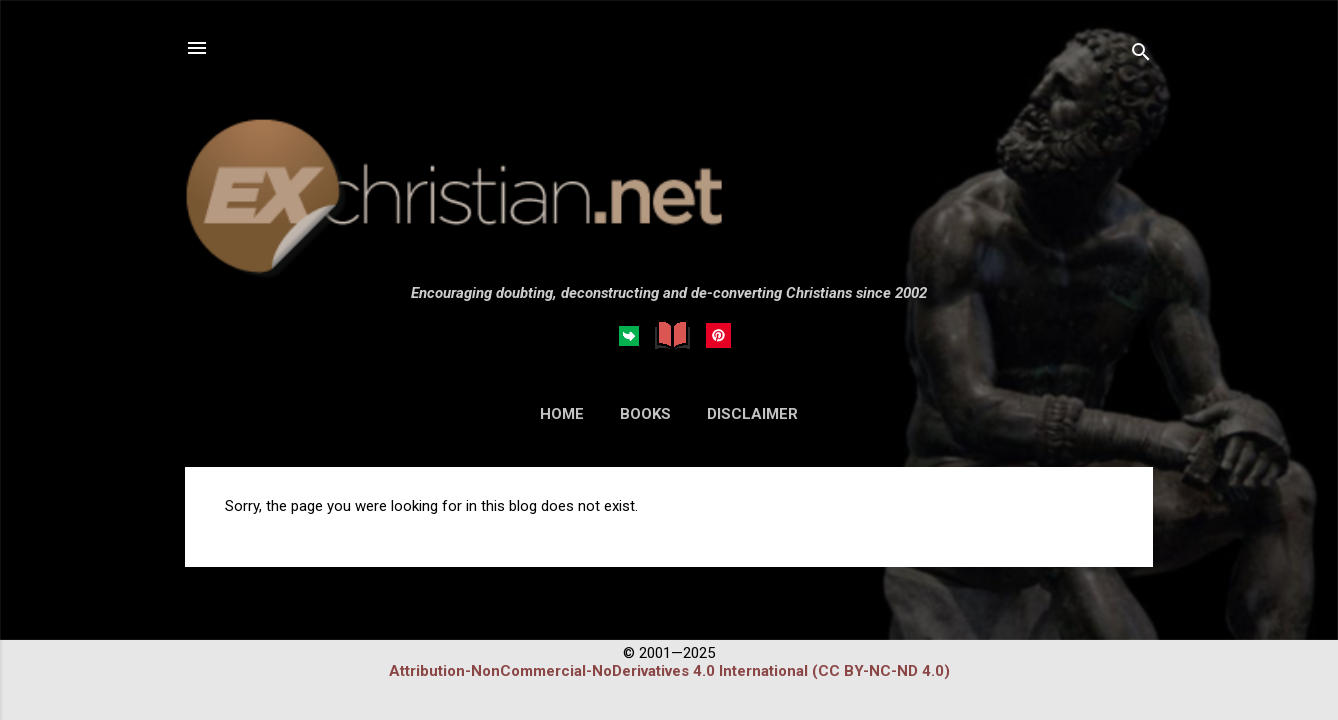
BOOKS (645, 414)
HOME (562, 414)
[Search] (1141, 54)
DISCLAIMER (752, 414)
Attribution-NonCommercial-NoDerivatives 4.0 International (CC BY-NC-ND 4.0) (669, 671)
